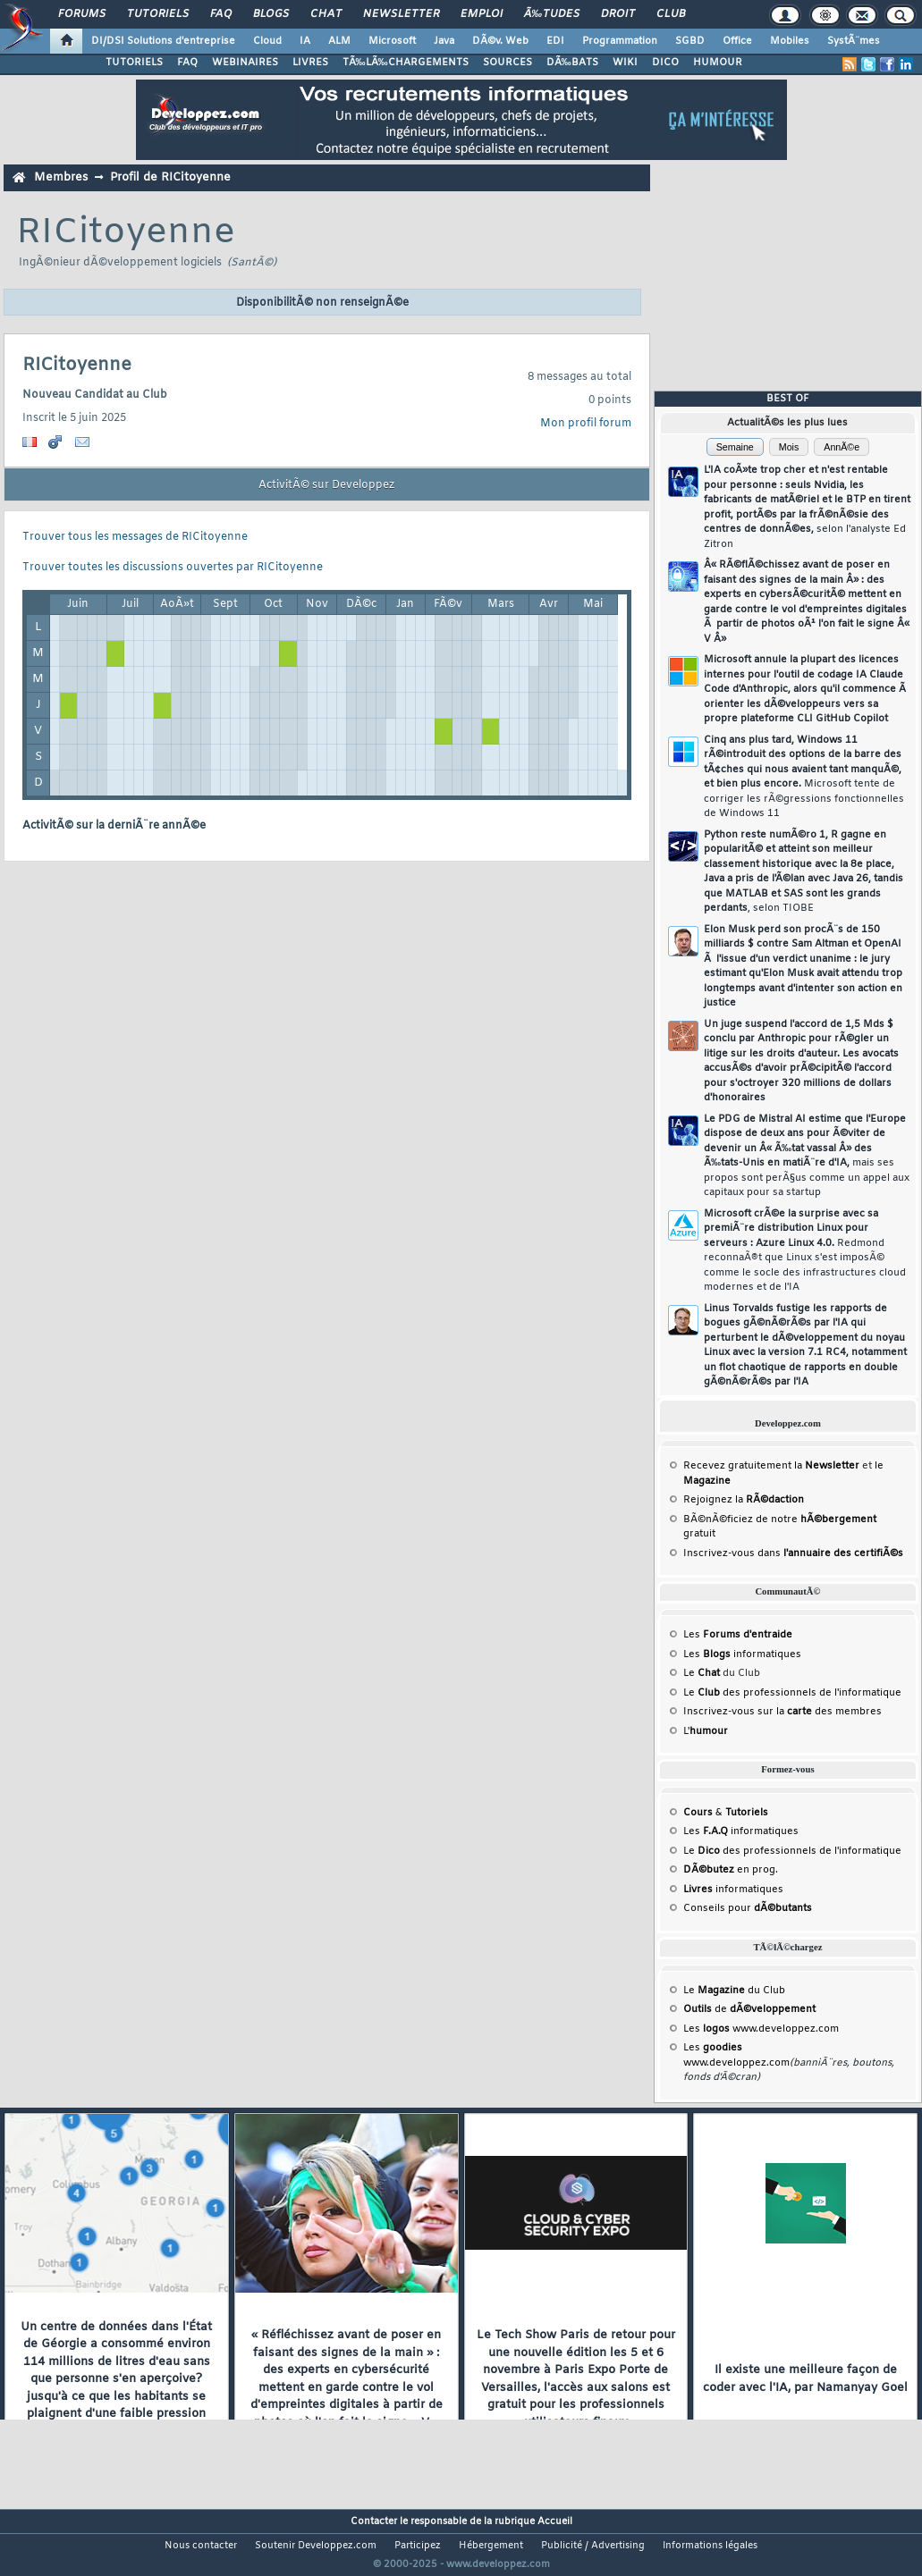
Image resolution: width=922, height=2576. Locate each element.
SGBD (690, 41)
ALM (339, 41)
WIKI (625, 62)
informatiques (733, 1889)
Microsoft (392, 41)
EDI (555, 41)
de (749, 2009)
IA (305, 41)
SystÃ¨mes (853, 41)
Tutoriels (157, 14)
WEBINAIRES (245, 62)
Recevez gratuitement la (771, 1466)
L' (705, 1731)
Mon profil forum (585, 424)
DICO (665, 62)
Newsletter (401, 14)
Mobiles (789, 41)
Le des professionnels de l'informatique (792, 1693)
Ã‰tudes (551, 14)
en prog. (730, 1870)
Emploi (481, 14)
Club (671, 14)
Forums (81, 14)
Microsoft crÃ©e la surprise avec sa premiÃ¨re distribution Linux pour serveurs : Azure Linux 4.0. (805, 1251)
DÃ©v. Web (500, 41)
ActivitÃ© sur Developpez (326, 485)
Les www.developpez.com (761, 2029)
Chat (326, 14)
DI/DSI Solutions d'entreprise (163, 41)
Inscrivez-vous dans (793, 1553)
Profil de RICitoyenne (170, 177)
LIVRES (310, 62)
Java (444, 41)
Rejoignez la (743, 1500)
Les (737, 1635)
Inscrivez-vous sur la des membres (782, 1711)
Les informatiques (742, 1654)
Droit (618, 14)
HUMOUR (717, 62)
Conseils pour (747, 1908)
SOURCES (507, 62)
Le (701, 1673)
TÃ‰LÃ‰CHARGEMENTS (406, 62)
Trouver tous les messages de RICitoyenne (135, 537)
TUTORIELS (134, 62)
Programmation (619, 41)
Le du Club (734, 1990)
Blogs (271, 14)
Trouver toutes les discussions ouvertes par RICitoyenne (172, 567)
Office (737, 41)
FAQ (220, 14)
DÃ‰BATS (572, 62)
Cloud (267, 41)
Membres (61, 177)
